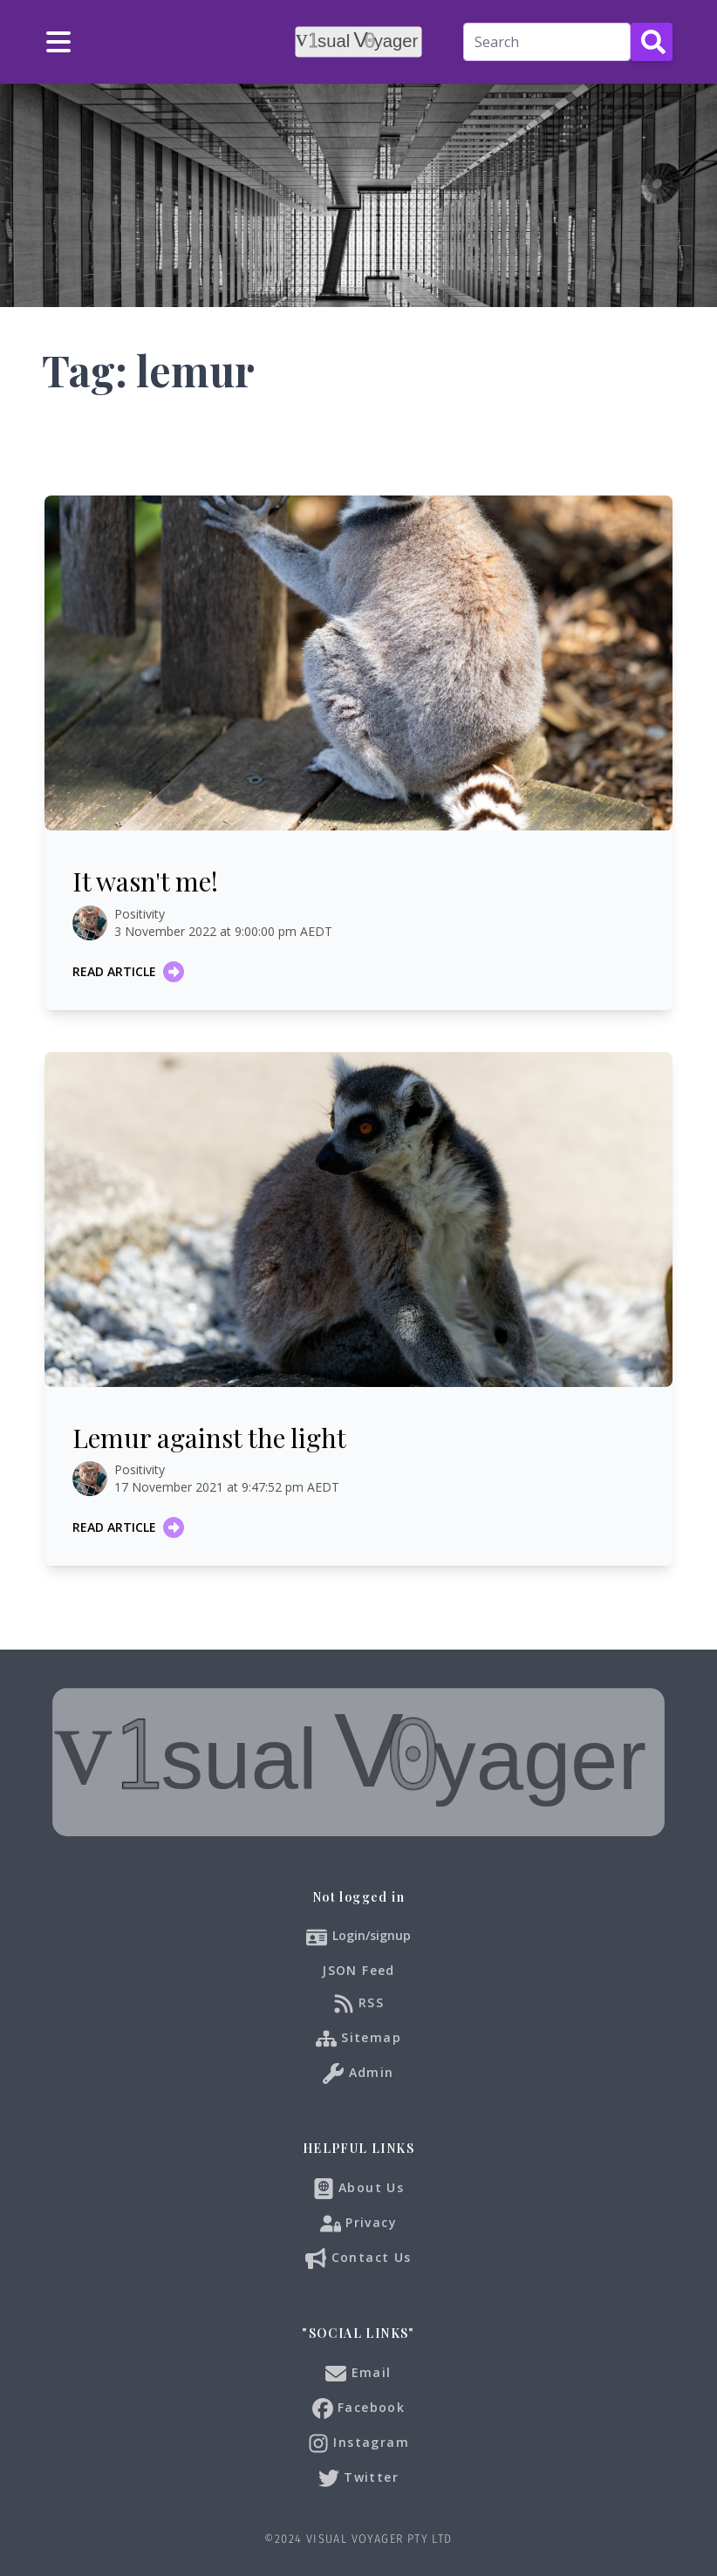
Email (358, 2373)
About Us (359, 2188)
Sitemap (358, 2038)
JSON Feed (358, 1970)
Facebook (359, 2408)
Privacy (358, 2223)
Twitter (358, 2478)
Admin (358, 2073)
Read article (128, 971)
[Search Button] (652, 42)
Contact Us (358, 2258)
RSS (359, 2003)
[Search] (547, 42)
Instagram (358, 2443)
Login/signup (371, 1935)
